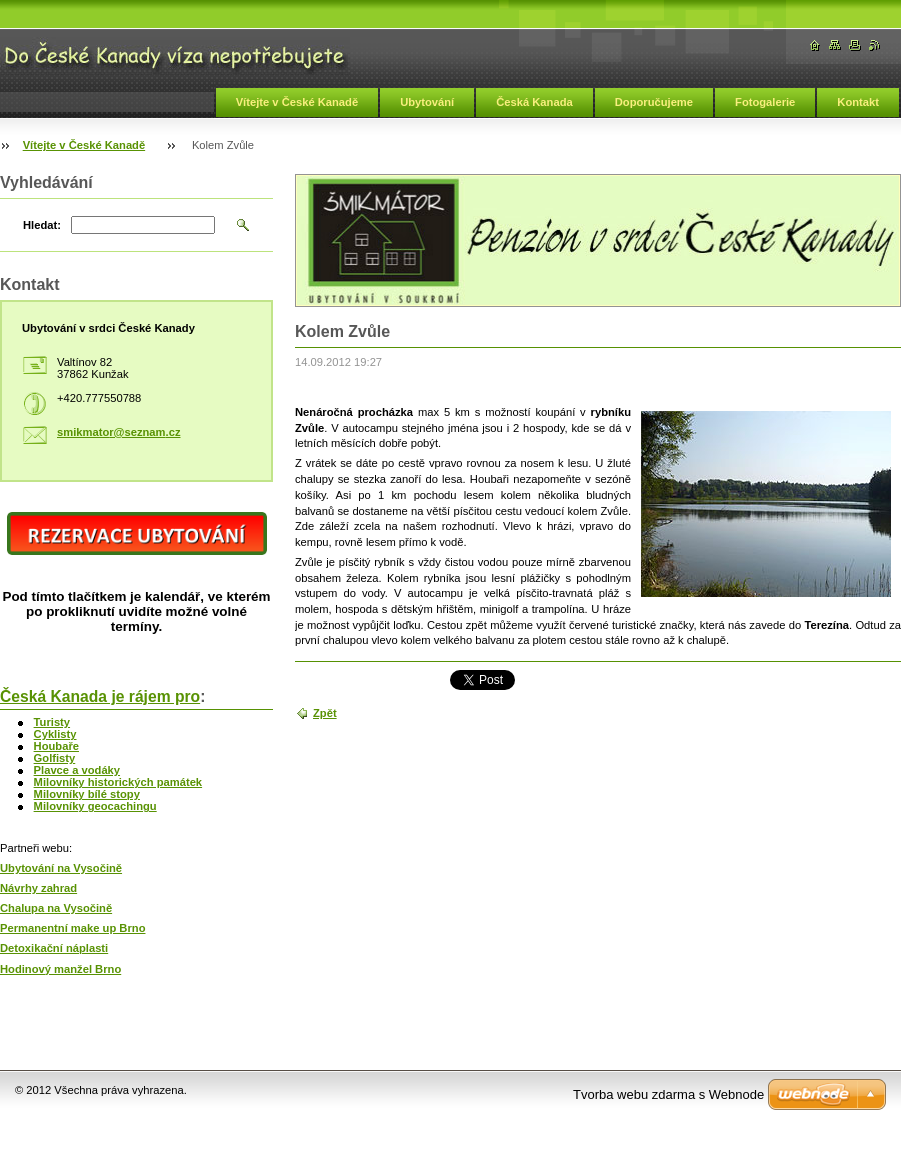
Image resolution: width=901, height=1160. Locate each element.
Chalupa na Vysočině (56, 908)
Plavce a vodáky (77, 770)
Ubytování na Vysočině (61, 868)
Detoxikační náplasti (54, 948)
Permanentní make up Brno (72, 928)
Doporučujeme (654, 102)
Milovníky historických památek (118, 782)
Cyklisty (55, 734)
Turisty (52, 722)
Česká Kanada (534, 102)
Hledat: (42, 225)
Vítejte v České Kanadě (297, 102)
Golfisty (55, 758)
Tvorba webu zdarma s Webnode (668, 1094)
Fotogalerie (765, 102)
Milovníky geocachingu (95, 806)
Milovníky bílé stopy (87, 794)
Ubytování (427, 102)
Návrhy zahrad (38, 888)
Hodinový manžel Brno (60, 969)
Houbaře (56, 746)
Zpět (325, 713)
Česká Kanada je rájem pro (100, 696)
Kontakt (858, 102)
